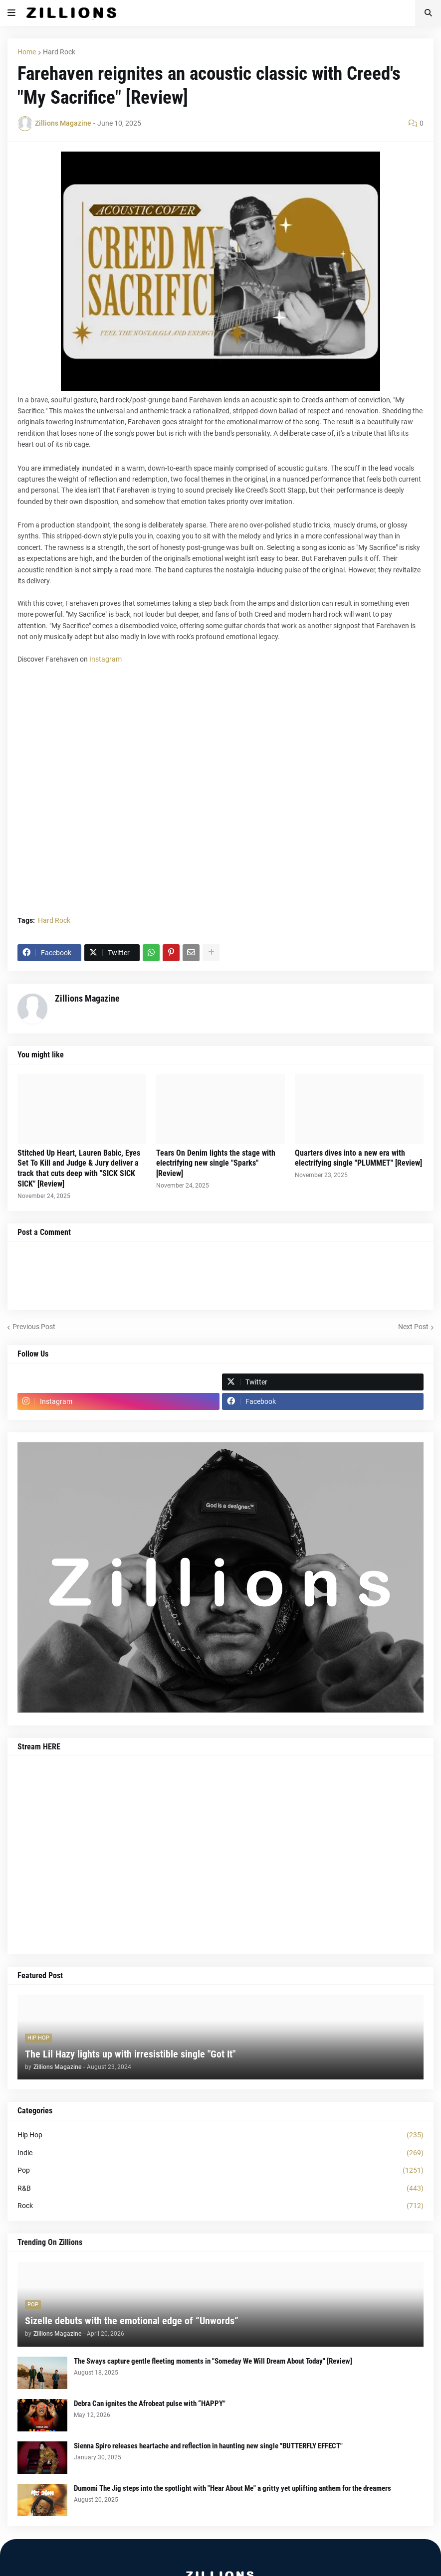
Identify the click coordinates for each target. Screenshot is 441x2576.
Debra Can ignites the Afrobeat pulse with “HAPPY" (149, 2403)
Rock (220, 2206)
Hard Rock (59, 51)
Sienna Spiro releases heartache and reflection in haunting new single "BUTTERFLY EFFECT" (208, 2445)
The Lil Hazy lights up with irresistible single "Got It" (130, 2054)
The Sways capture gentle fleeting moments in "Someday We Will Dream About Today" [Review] (213, 2361)
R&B (220, 2189)
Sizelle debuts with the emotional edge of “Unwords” (131, 2321)
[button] (11, 12)
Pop (220, 2171)
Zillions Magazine (87, 998)
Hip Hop (220, 2135)
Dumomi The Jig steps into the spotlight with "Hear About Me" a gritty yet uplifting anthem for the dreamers (232, 2488)
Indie (220, 2153)
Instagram (105, 659)
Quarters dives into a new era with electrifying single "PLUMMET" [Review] (358, 1158)
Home (26, 51)
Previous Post (33, 1327)
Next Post (413, 1327)
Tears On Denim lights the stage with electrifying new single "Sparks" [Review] (215, 1163)
